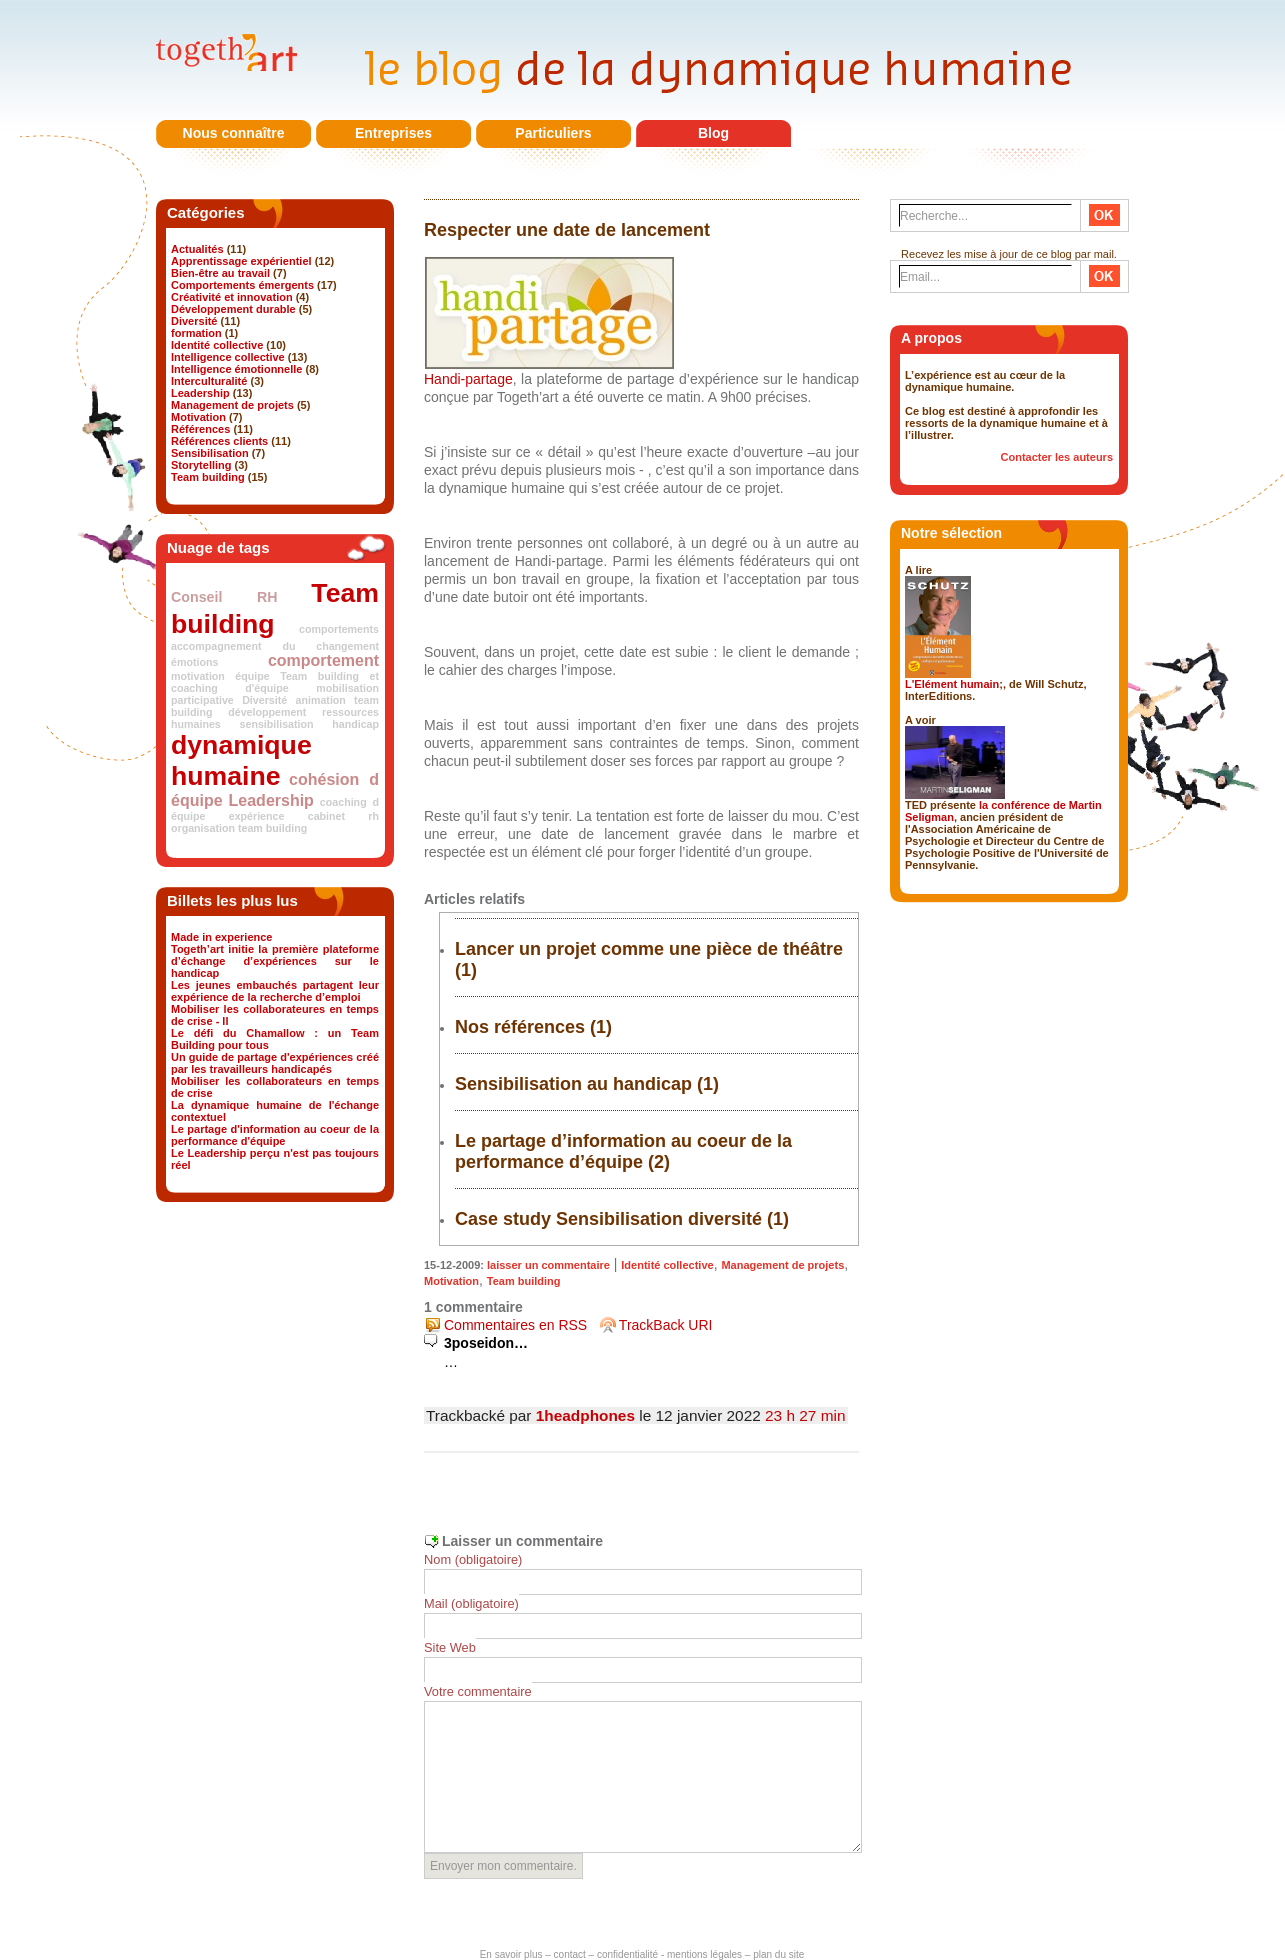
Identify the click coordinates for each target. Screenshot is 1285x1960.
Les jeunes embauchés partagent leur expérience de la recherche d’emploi (275, 991)
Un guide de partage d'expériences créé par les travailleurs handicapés (275, 1063)
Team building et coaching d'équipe (275, 682)
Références (200, 429)
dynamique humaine (241, 760)
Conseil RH (224, 597)
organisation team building (239, 828)
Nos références (520, 1027)
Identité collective (217, 345)
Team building (208, 477)
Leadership (200, 393)
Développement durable (233, 309)
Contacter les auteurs (1057, 457)
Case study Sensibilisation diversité (608, 1219)
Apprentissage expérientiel (241, 261)
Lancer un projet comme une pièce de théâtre (649, 949)
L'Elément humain (952, 684)
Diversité (194, 321)
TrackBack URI (666, 1325)
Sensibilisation (210, 453)
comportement (323, 660)
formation (196, 333)
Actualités (197, 249)
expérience (257, 816)
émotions (194, 662)
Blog (713, 133)
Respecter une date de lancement (567, 230)
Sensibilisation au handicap (573, 1084)
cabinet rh (343, 816)
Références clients (219, 441)
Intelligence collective (228, 357)
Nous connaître (234, 133)
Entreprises (393, 133)
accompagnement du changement (275, 646)
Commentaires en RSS (515, 1325)
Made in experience (222, 937)
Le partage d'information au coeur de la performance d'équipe (275, 1135)
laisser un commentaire (548, 1265)
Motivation (198, 417)
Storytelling (201, 465)
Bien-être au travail (220, 273)
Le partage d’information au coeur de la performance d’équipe (623, 1151)
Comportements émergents (242, 285)
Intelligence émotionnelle (236, 369)
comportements (339, 629)
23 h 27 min (805, 1415)
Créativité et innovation (232, 297)
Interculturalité (209, 381)
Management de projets (232, 405)
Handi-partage (468, 379)
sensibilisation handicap (309, 724)
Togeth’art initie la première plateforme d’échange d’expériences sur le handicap (275, 961)
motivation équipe (220, 676)
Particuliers (553, 133)
